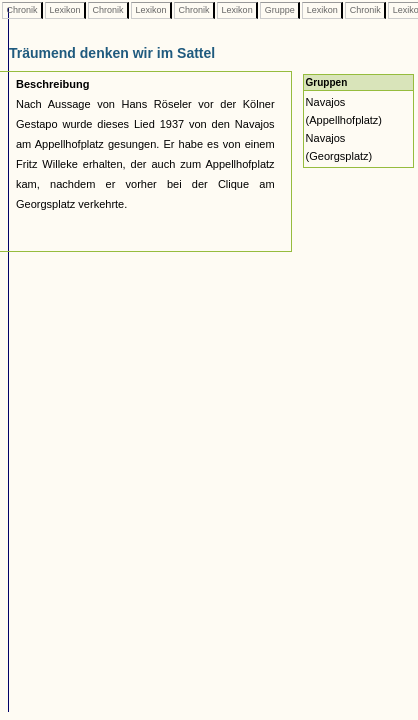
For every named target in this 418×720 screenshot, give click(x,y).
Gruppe (279, 10)
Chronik (22, 10)
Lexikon (65, 10)
